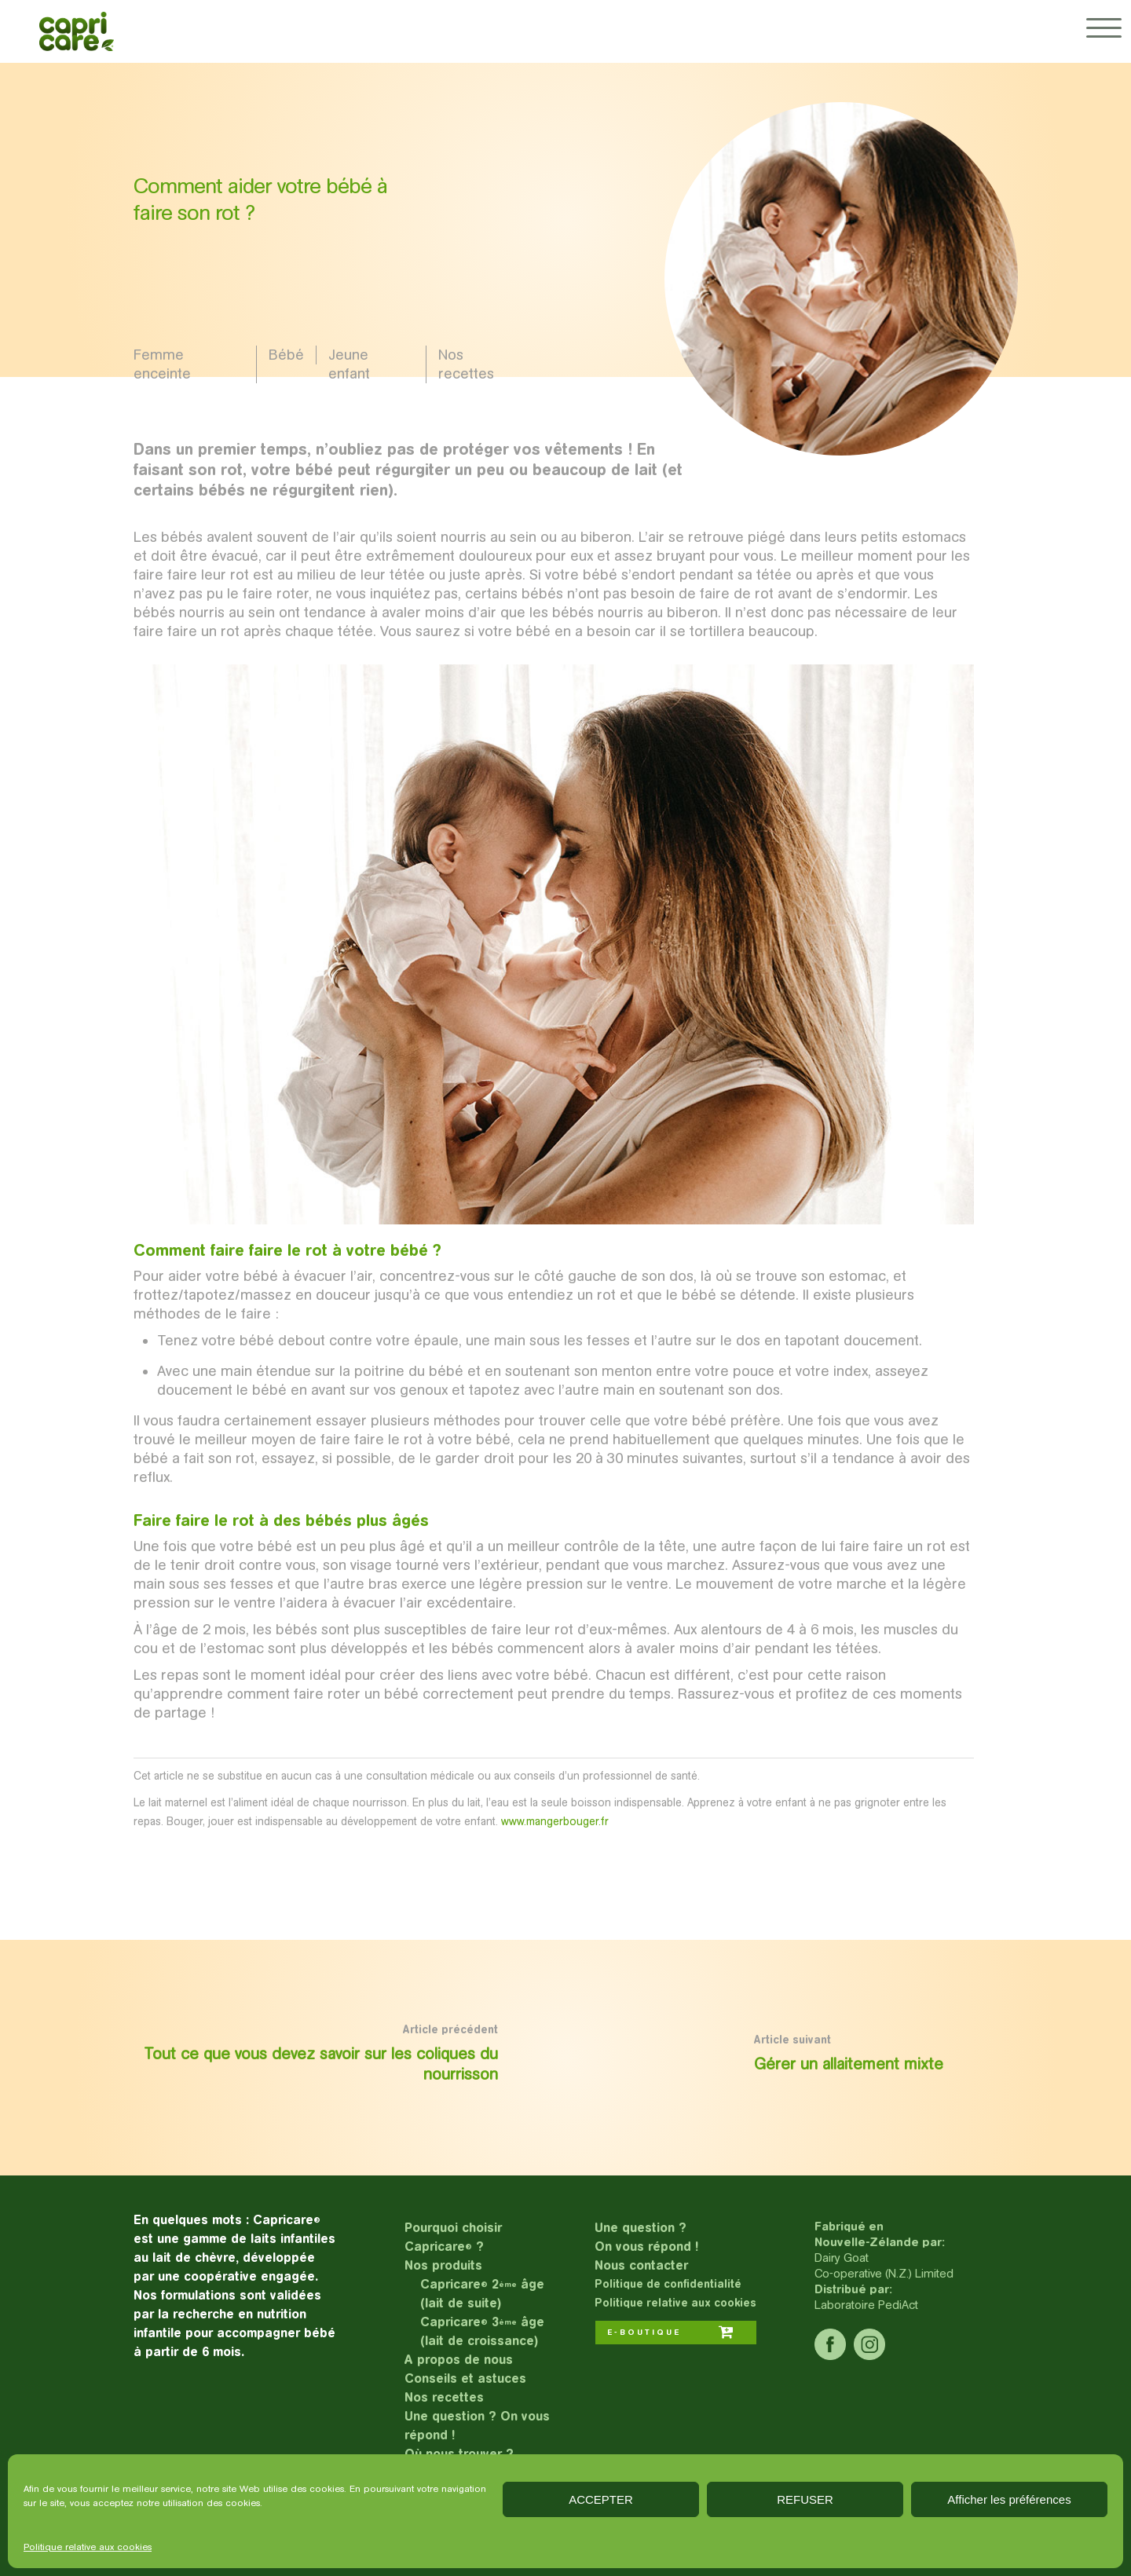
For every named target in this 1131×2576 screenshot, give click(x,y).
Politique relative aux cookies (88, 2546)
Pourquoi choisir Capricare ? (453, 2237)
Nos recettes (466, 364)
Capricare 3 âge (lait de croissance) (482, 2331)
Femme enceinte (162, 364)
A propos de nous (458, 2359)
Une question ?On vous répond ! (646, 2237)
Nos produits (443, 2265)
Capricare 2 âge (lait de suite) (482, 2294)
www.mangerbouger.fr (555, 1821)
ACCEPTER (601, 2499)
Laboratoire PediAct (866, 2304)
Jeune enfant (349, 364)
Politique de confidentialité (668, 2284)
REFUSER (805, 2499)
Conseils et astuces (465, 2378)
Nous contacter (641, 2265)
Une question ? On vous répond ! (477, 2425)
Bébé (286, 354)
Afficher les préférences (1009, 2499)
